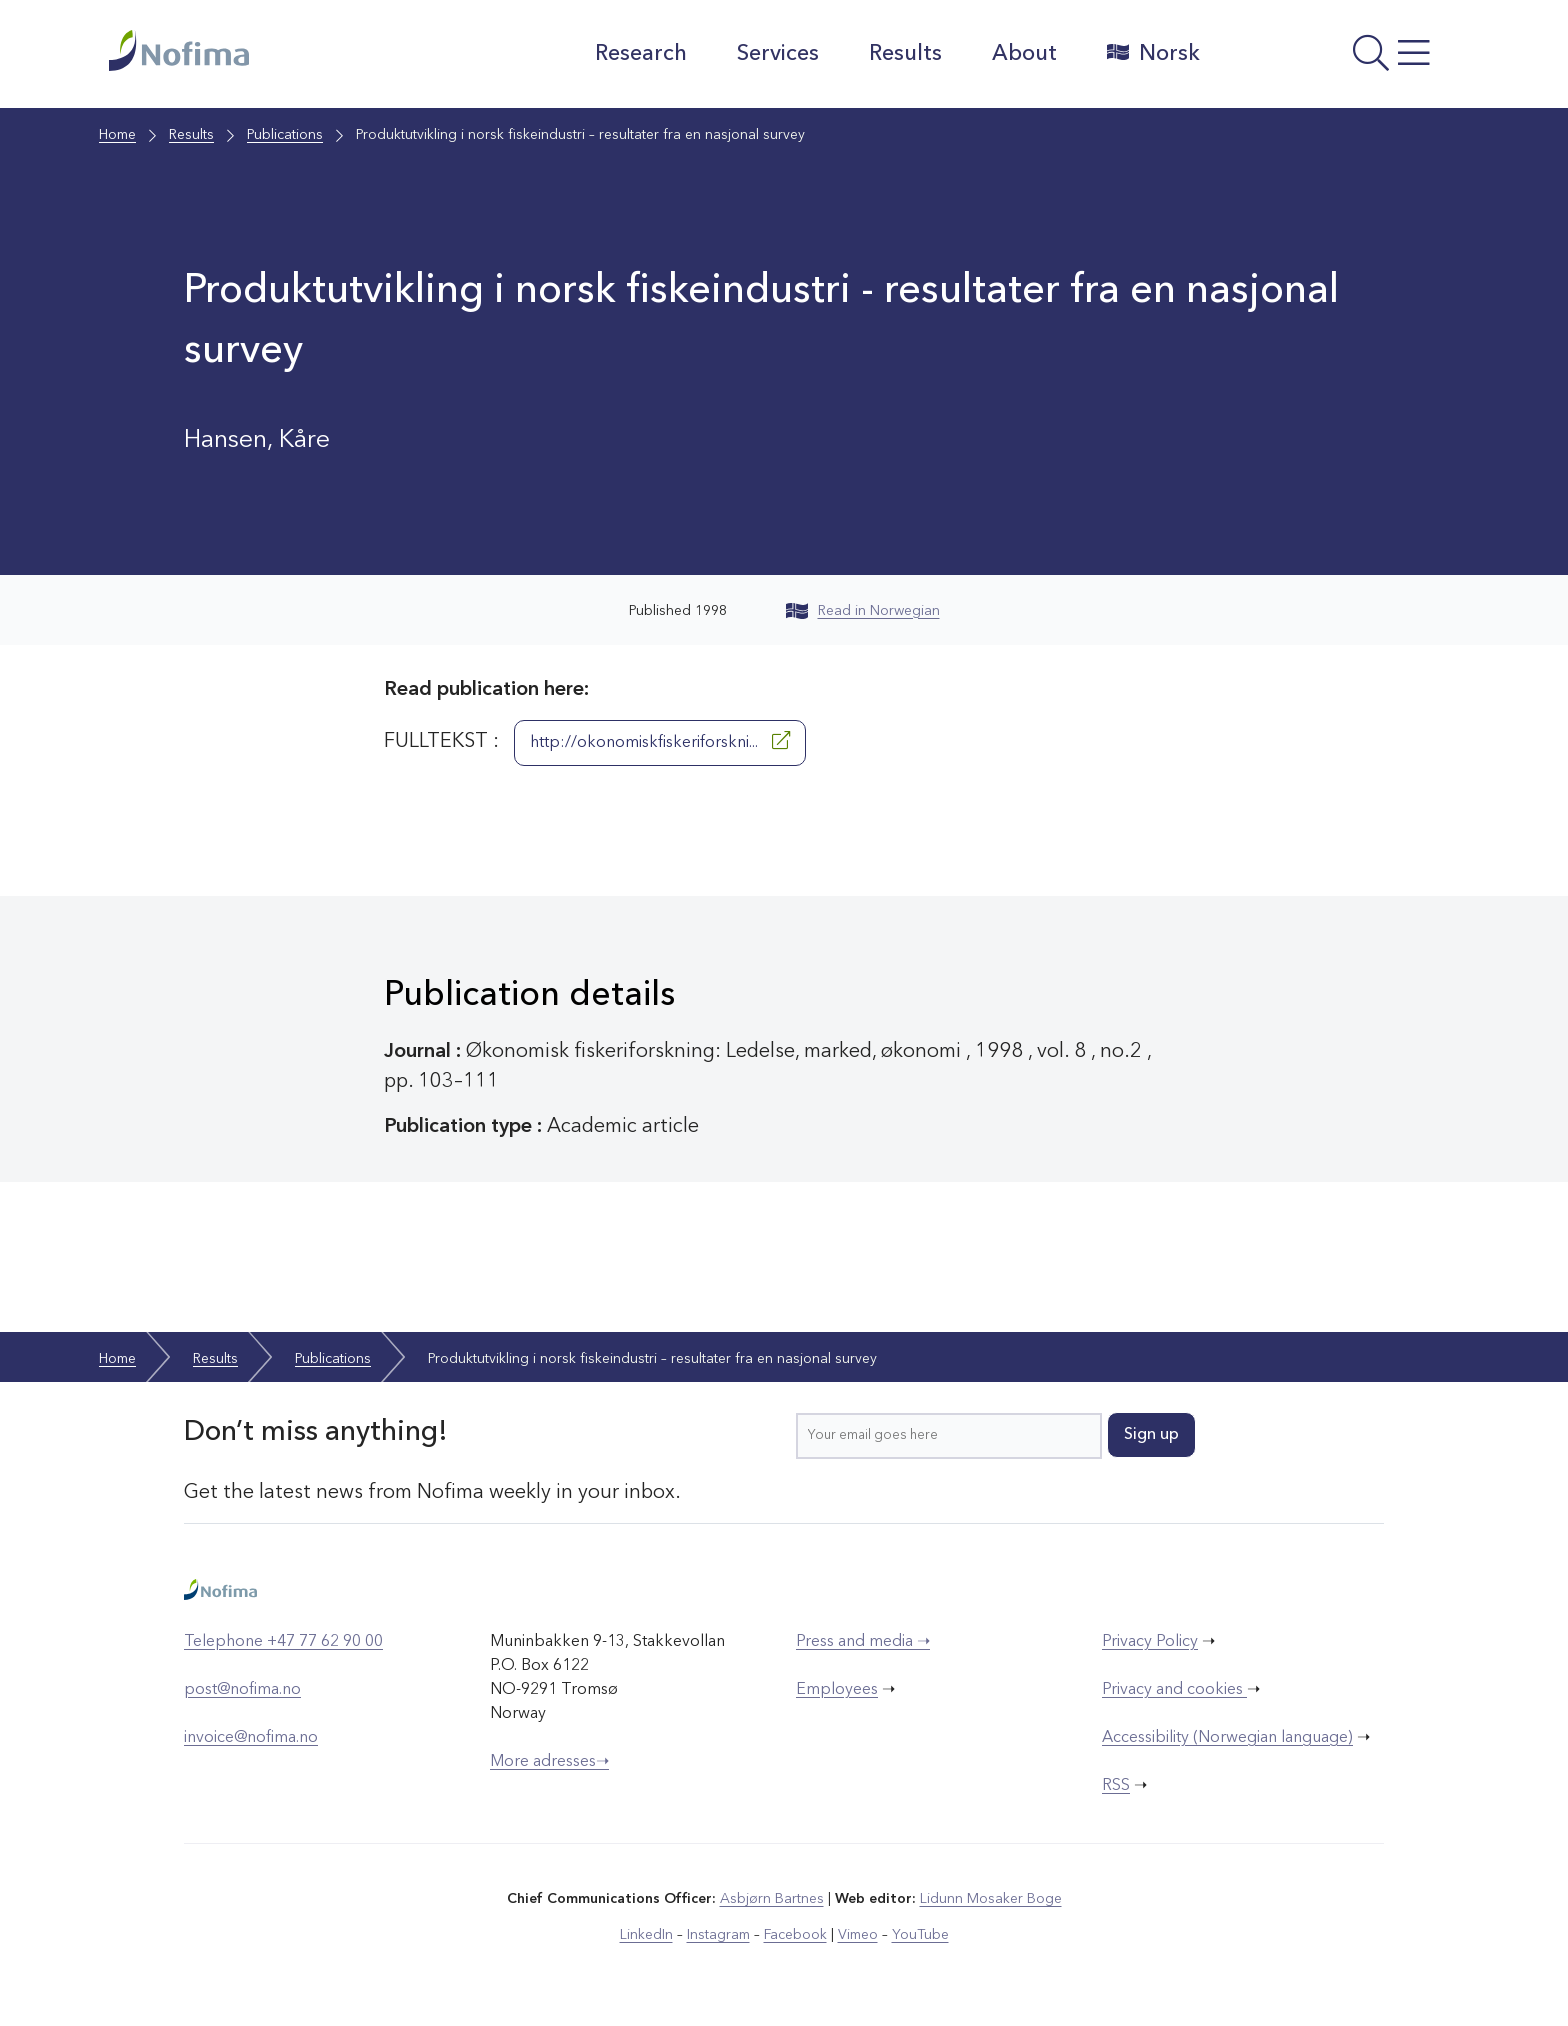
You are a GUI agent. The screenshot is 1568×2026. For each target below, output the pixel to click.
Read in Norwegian (863, 611)
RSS (1116, 1786)
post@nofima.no (242, 1690)
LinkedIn (646, 1935)
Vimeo (858, 1935)
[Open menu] (1339, 59)
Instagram (718, 1935)
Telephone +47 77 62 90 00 (283, 1642)
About (1024, 54)
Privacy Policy (1150, 1642)
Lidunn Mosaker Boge (991, 1899)
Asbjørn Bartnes (772, 1899)
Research (641, 54)
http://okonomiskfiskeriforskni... (660, 741)
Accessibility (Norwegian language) (1227, 1738)
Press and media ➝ (863, 1642)
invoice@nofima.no (251, 1738)
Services (778, 54)
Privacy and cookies (1174, 1690)
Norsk (1153, 53)
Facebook (795, 1935)
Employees (837, 1690)
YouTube (920, 1935)
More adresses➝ (549, 1762)
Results (905, 54)
